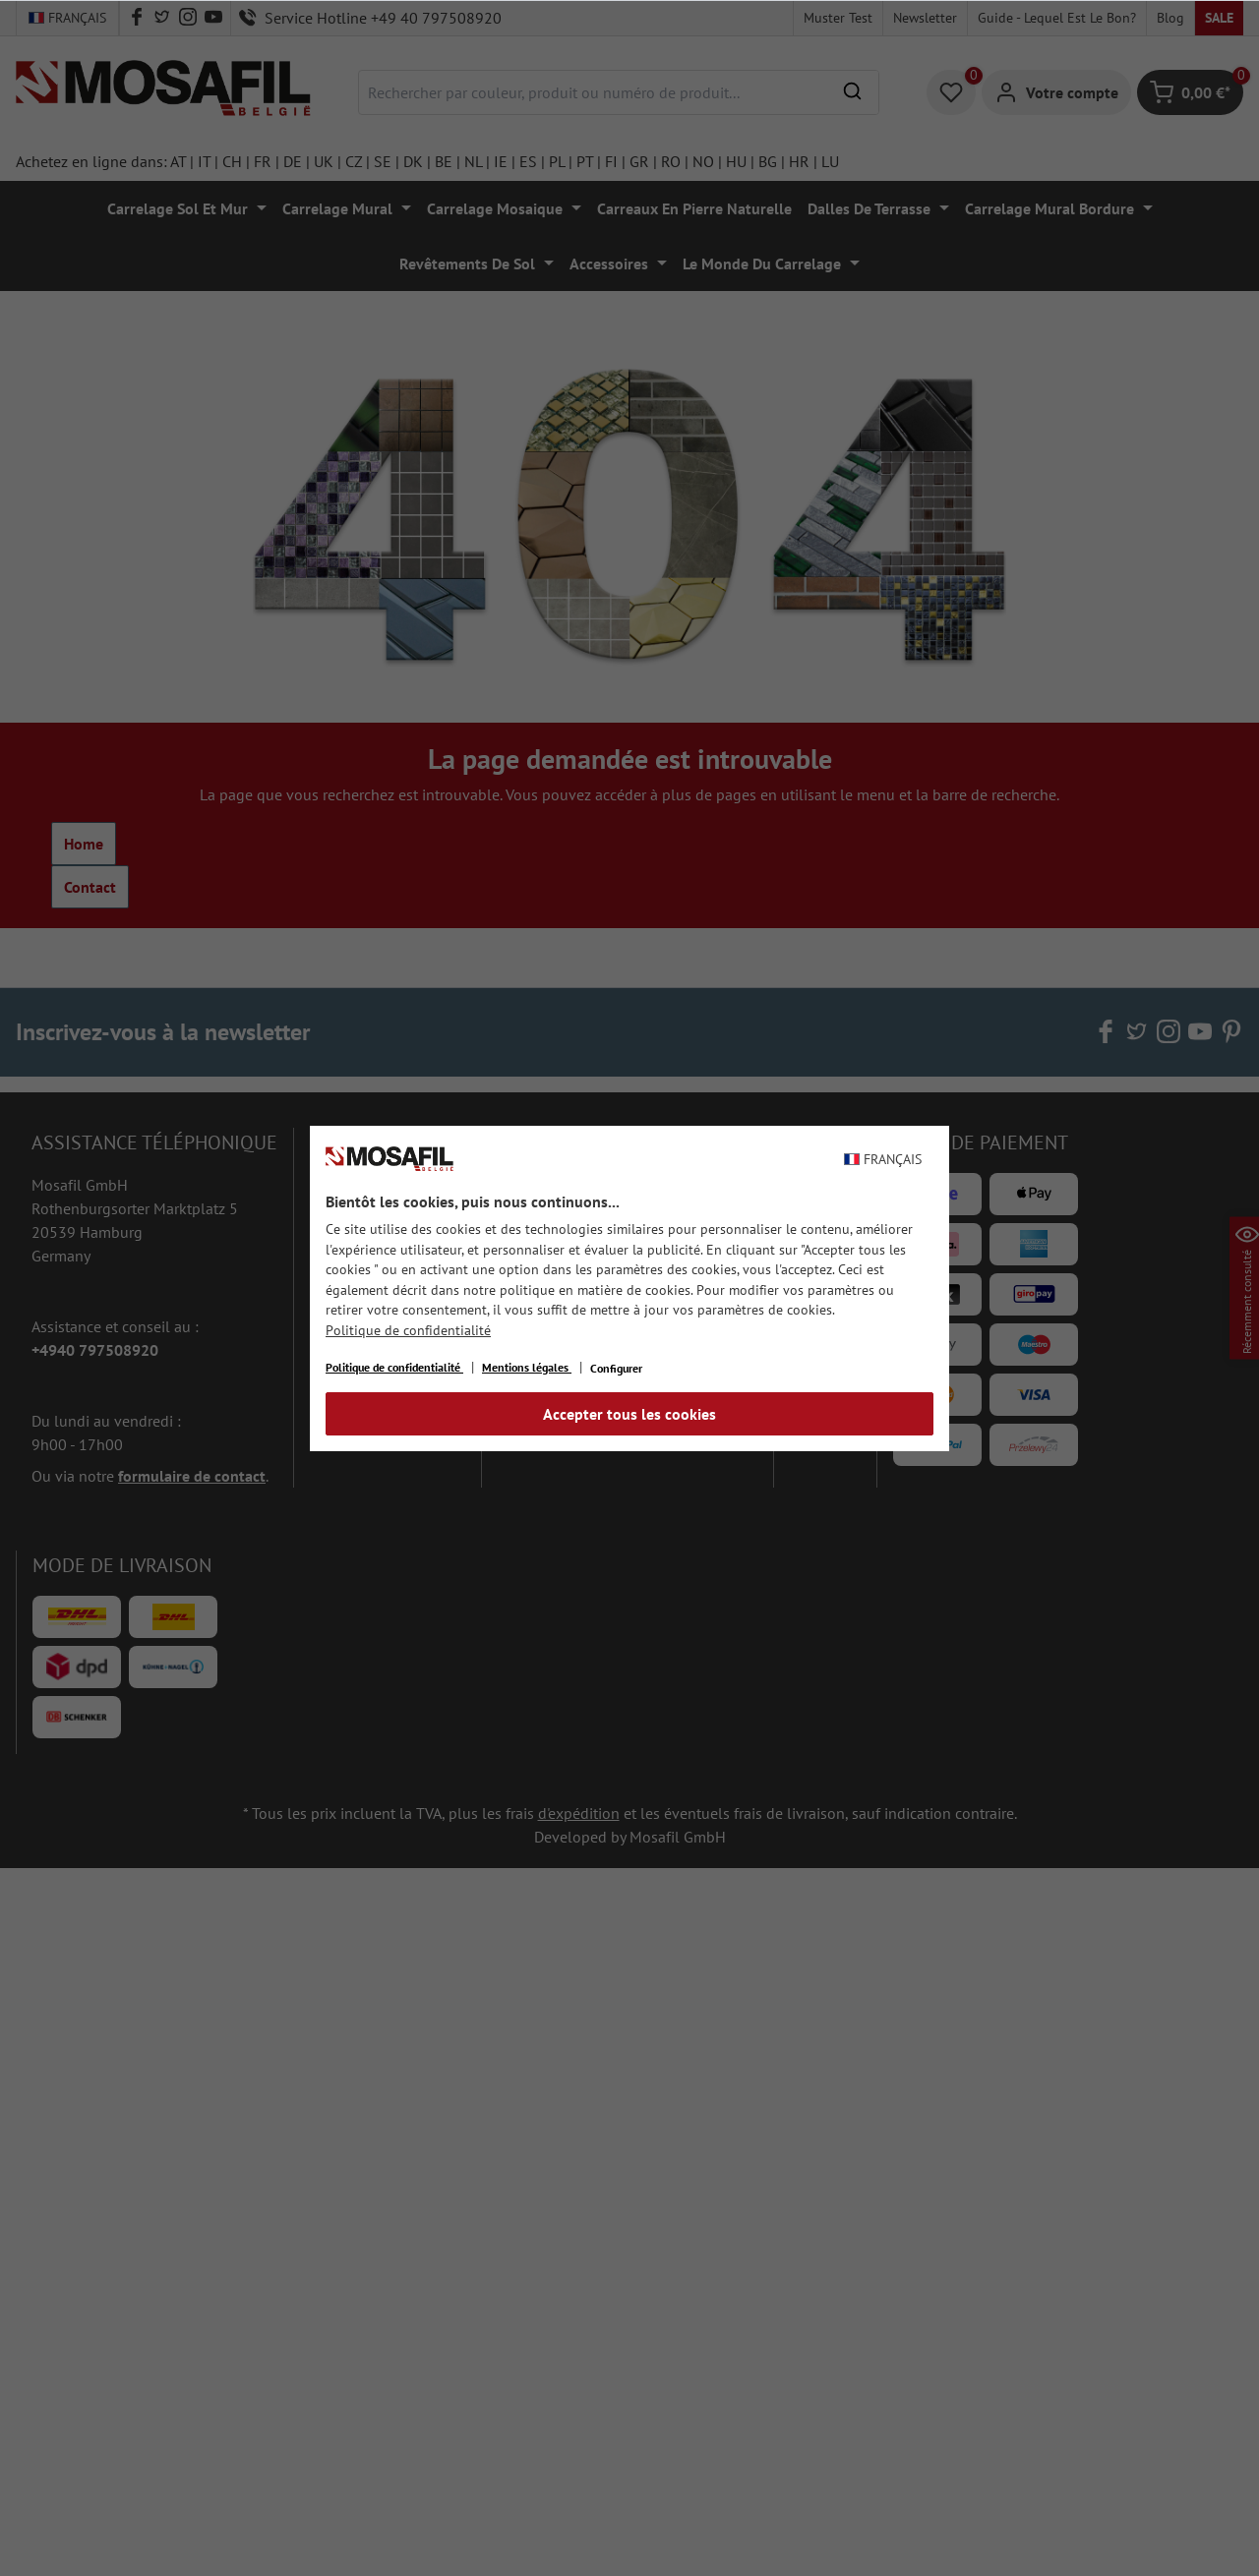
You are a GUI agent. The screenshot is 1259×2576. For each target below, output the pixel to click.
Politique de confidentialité (408, 1330)
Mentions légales (526, 1367)
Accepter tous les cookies (629, 1414)
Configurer (616, 1368)
